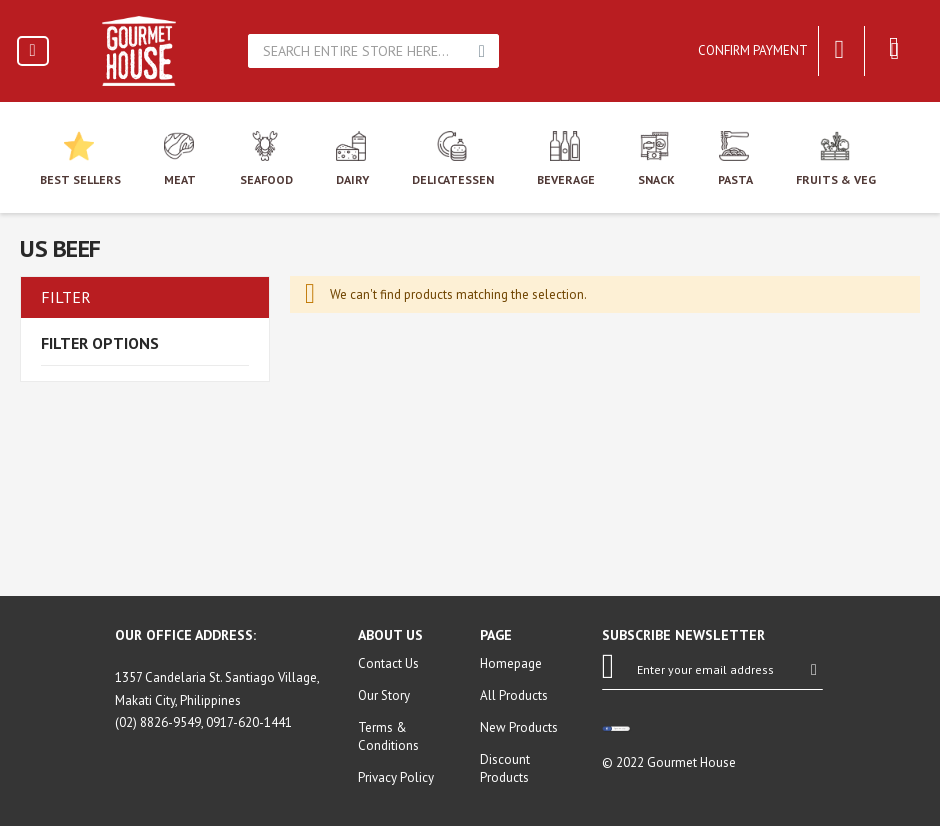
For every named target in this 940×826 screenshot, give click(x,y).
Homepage (511, 663)
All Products (514, 695)
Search (482, 51)
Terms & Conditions (388, 736)
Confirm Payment (753, 50)
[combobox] (358, 51)
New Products (519, 727)
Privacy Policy (396, 777)
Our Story (384, 695)
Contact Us (388, 663)
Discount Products (505, 768)
